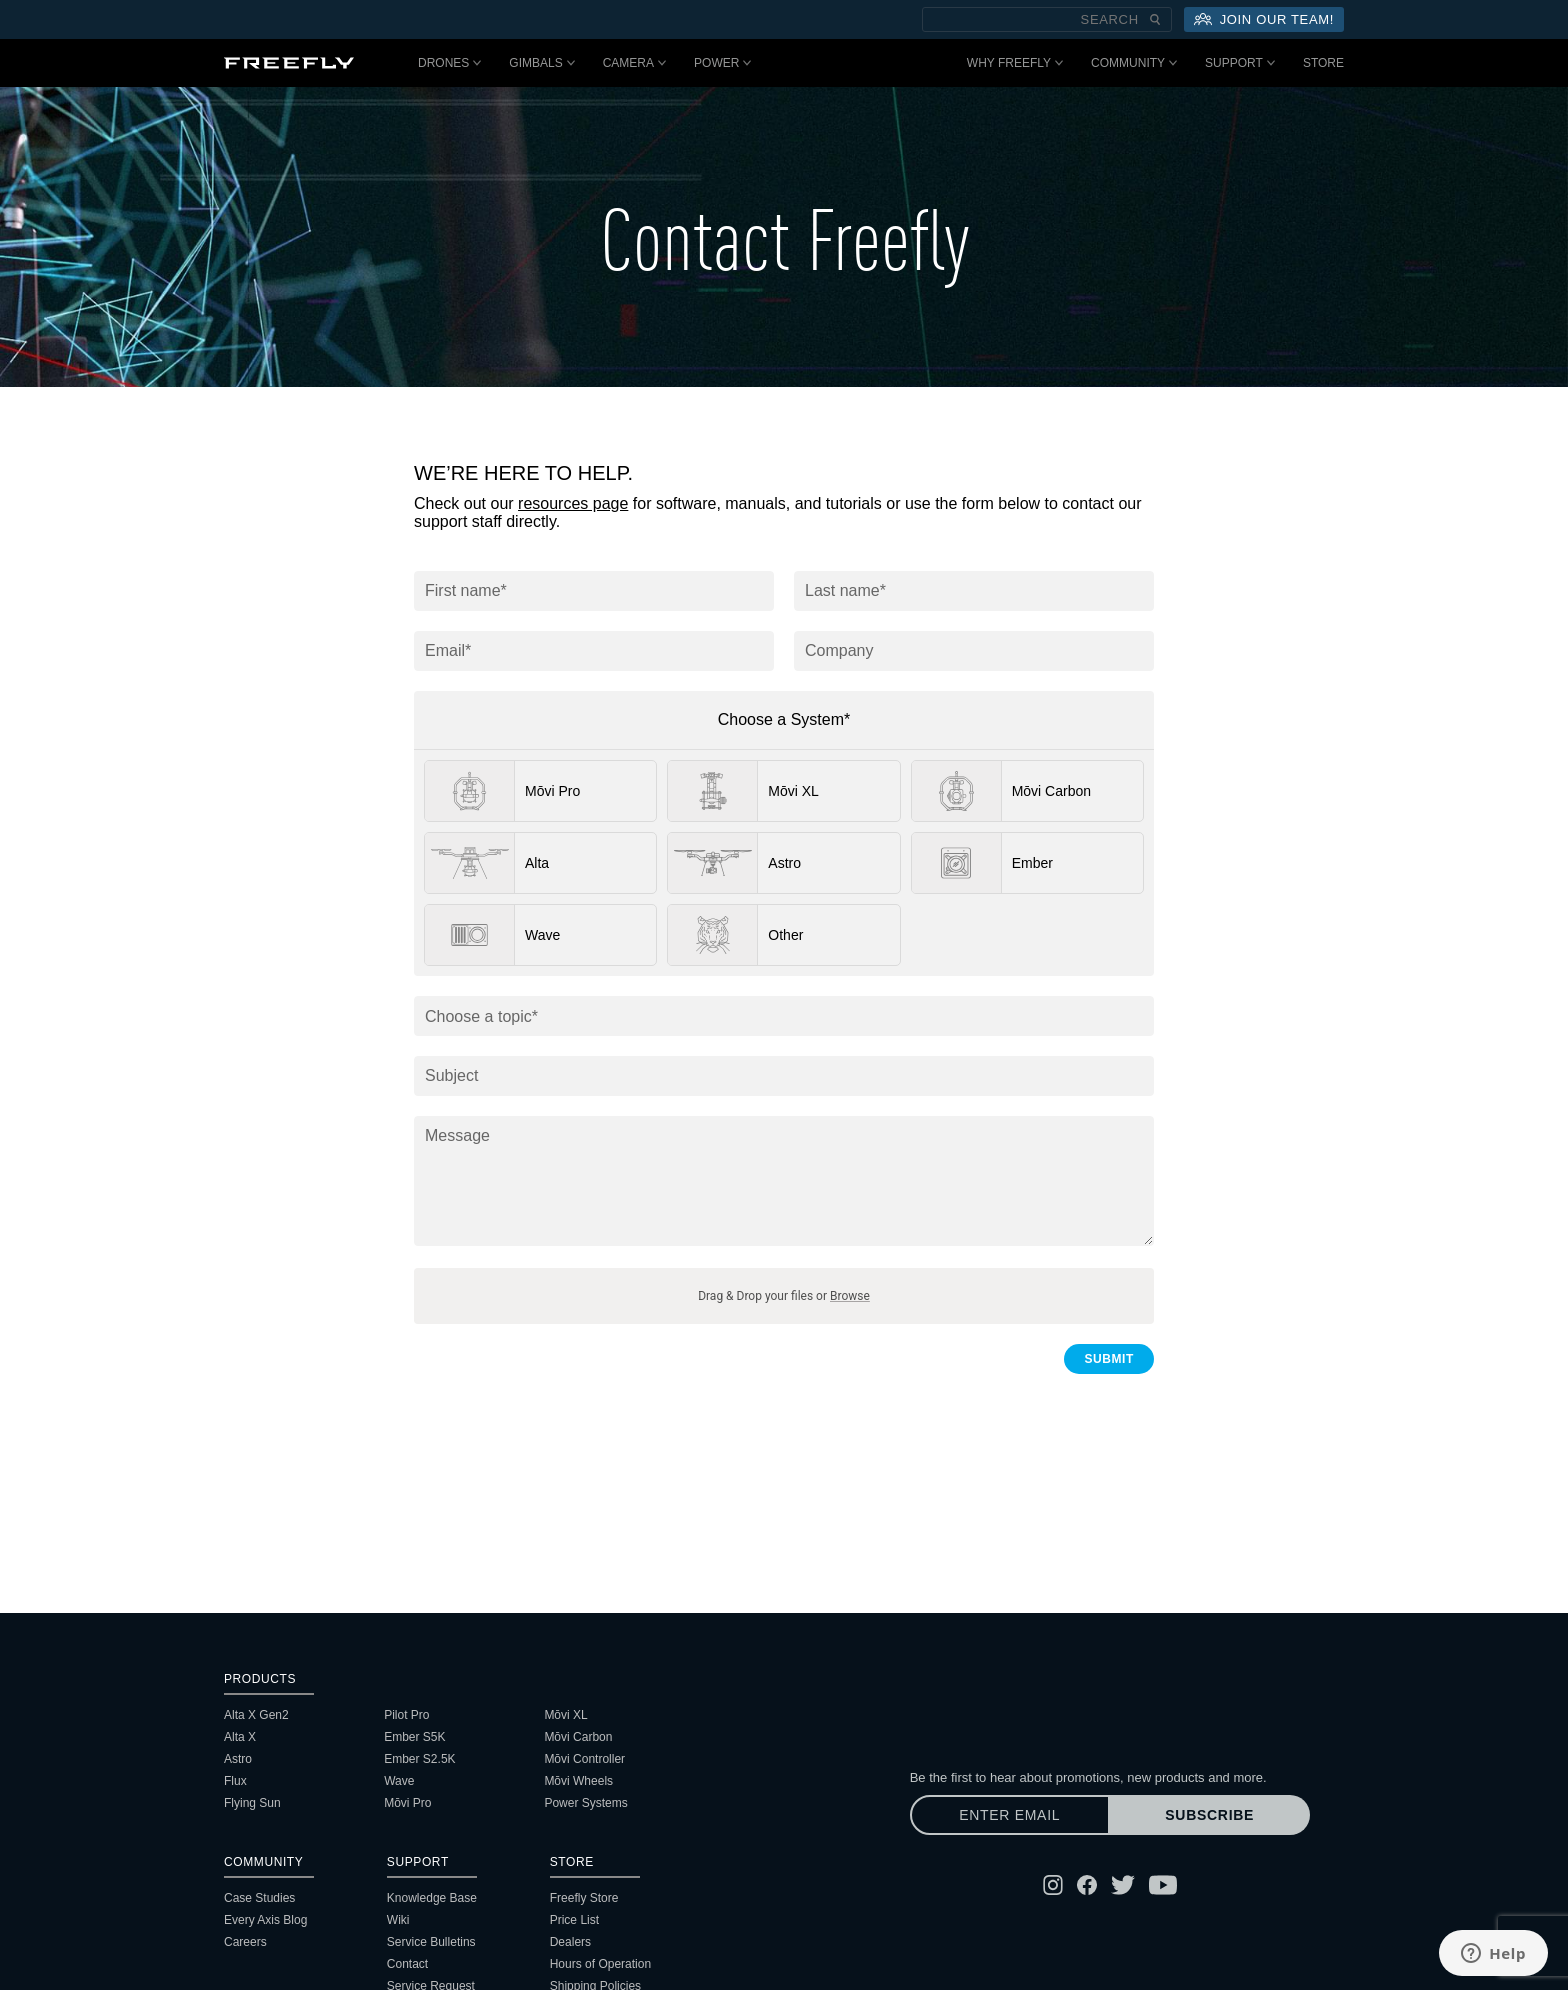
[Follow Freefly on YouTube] (1163, 1885)
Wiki (398, 1920)
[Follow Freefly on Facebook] (1087, 1885)
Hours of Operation (600, 1964)
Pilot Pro (406, 1715)
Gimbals (541, 63)
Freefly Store (584, 1898)
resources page (573, 503)
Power (722, 63)
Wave (399, 1781)
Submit (1109, 1359)
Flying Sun (252, 1803)
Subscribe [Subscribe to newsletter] (1209, 1815)
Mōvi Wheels (578, 1781)
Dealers (570, 1942)
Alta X (240, 1737)
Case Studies (259, 1898)
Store (1323, 63)
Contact (407, 1964)
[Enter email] (1010, 1815)
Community (1134, 63)
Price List (574, 1920)
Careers (245, 1942)
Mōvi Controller (584, 1759)
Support (1240, 63)
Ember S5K (414, 1737)
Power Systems (585, 1803)
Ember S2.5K (419, 1759)
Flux (235, 1781)
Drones (449, 63)
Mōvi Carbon (578, 1737)
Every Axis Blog (265, 1920)
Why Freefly (1015, 63)
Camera (634, 63)
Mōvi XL (565, 1715)
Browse (850, 1296)
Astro (238, 1759)
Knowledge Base (432, 1898)
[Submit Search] (1155, 19)
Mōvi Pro (407, 1803)
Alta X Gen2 (256, 1715)
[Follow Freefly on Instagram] (1053, 1885)
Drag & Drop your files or (784, 1296)
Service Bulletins (431, 1942)
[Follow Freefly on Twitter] (1123, 1885)
